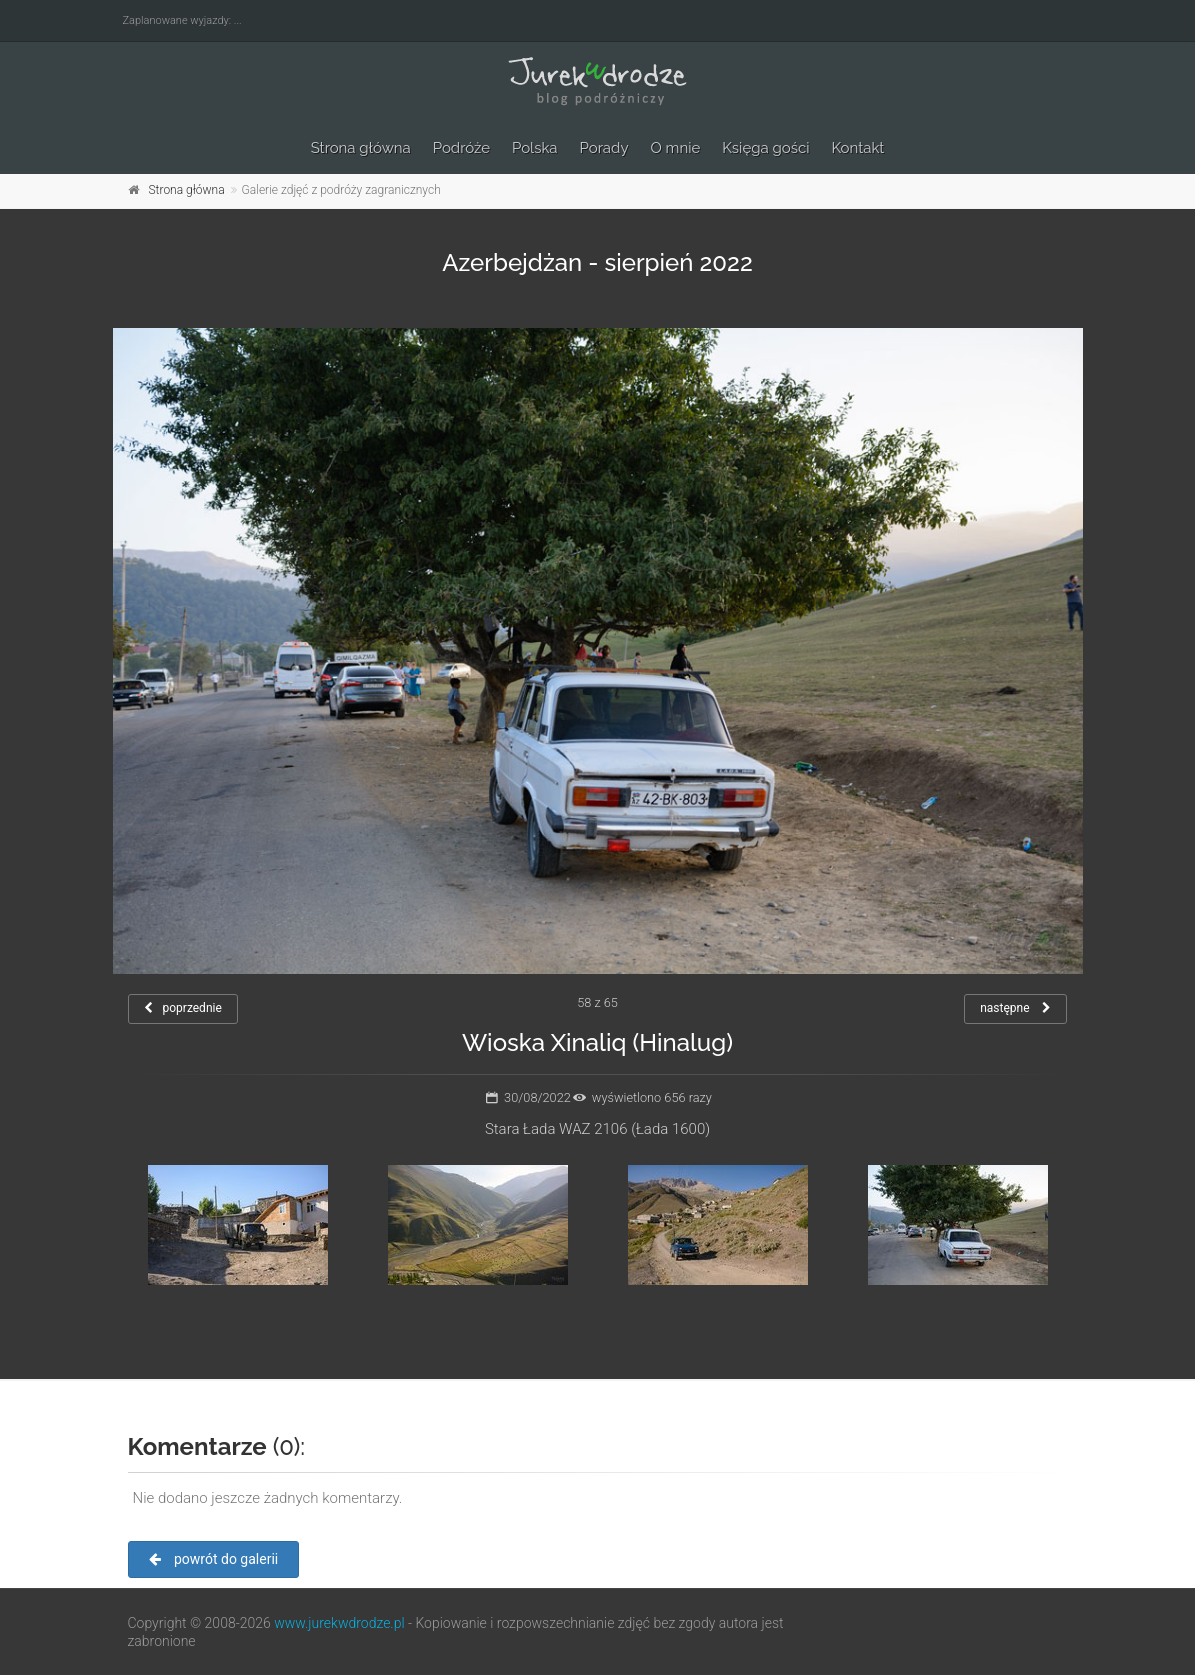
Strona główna (361, 148)
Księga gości (765, 148)
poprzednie (183, 1008)
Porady (604, 148)
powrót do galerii (214, 1559)
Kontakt (857, 148)
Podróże (461, 148)
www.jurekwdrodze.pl (339, 1623)
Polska (535, 148)
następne (1015, 1008)
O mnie (676, 148)
